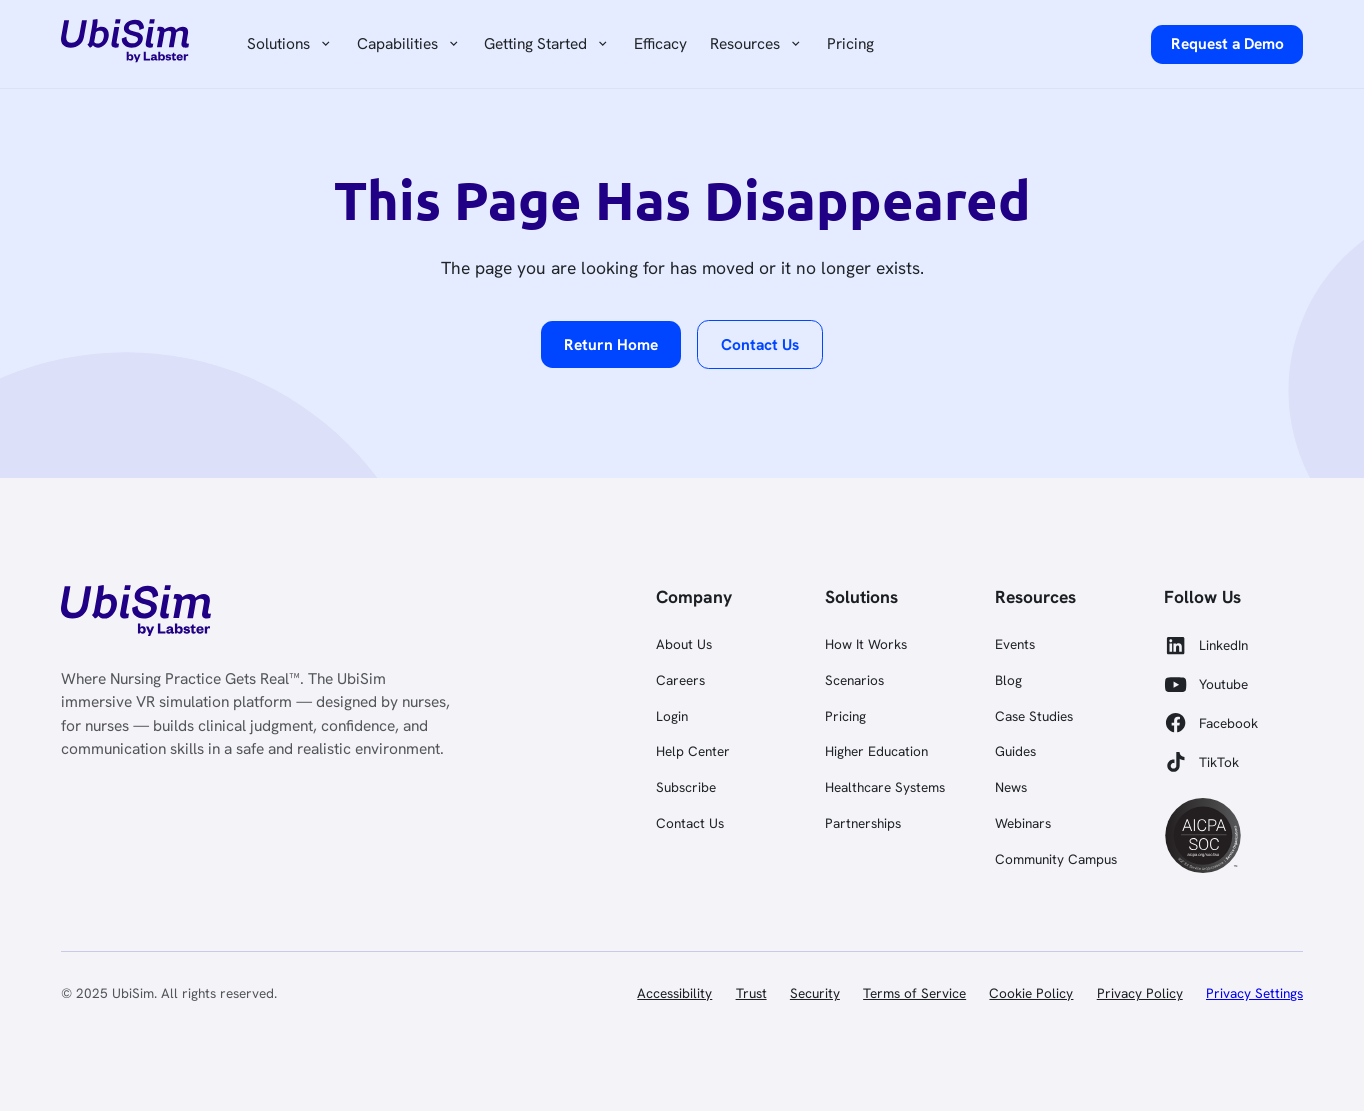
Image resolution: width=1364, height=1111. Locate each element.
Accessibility (674, 993)
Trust (751, 993)
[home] (125, 44)
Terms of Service (914, 993)
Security (815, 993)
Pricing (850, 43)
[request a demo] (1227, 44)
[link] (134, 613)
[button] (291, 44)
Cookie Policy (1031, 993)
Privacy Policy (1140, 993)
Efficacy (660, 43)
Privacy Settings (1254, 993)
